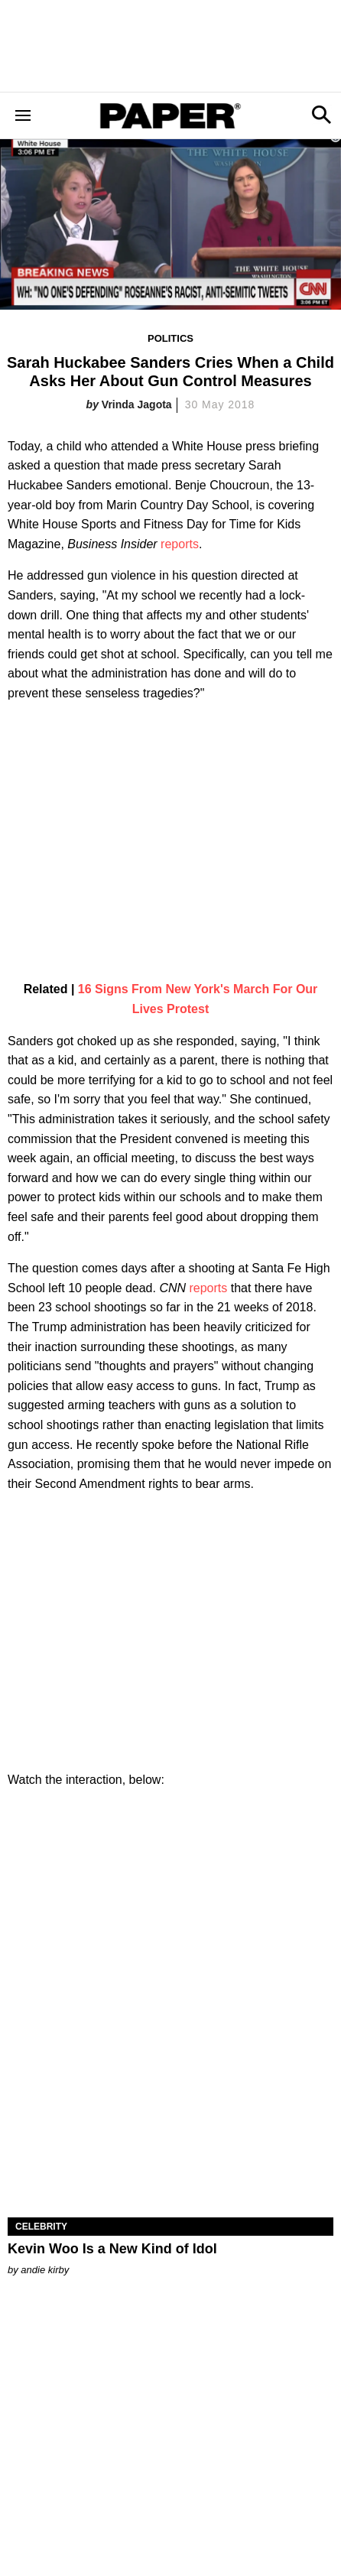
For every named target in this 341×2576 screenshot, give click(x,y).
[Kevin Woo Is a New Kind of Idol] (170, 2136)
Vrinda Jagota (137, 404)
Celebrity (41, 2226)
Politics (170, 338)
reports (180, 544)
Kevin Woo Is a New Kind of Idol (112, 2248)
